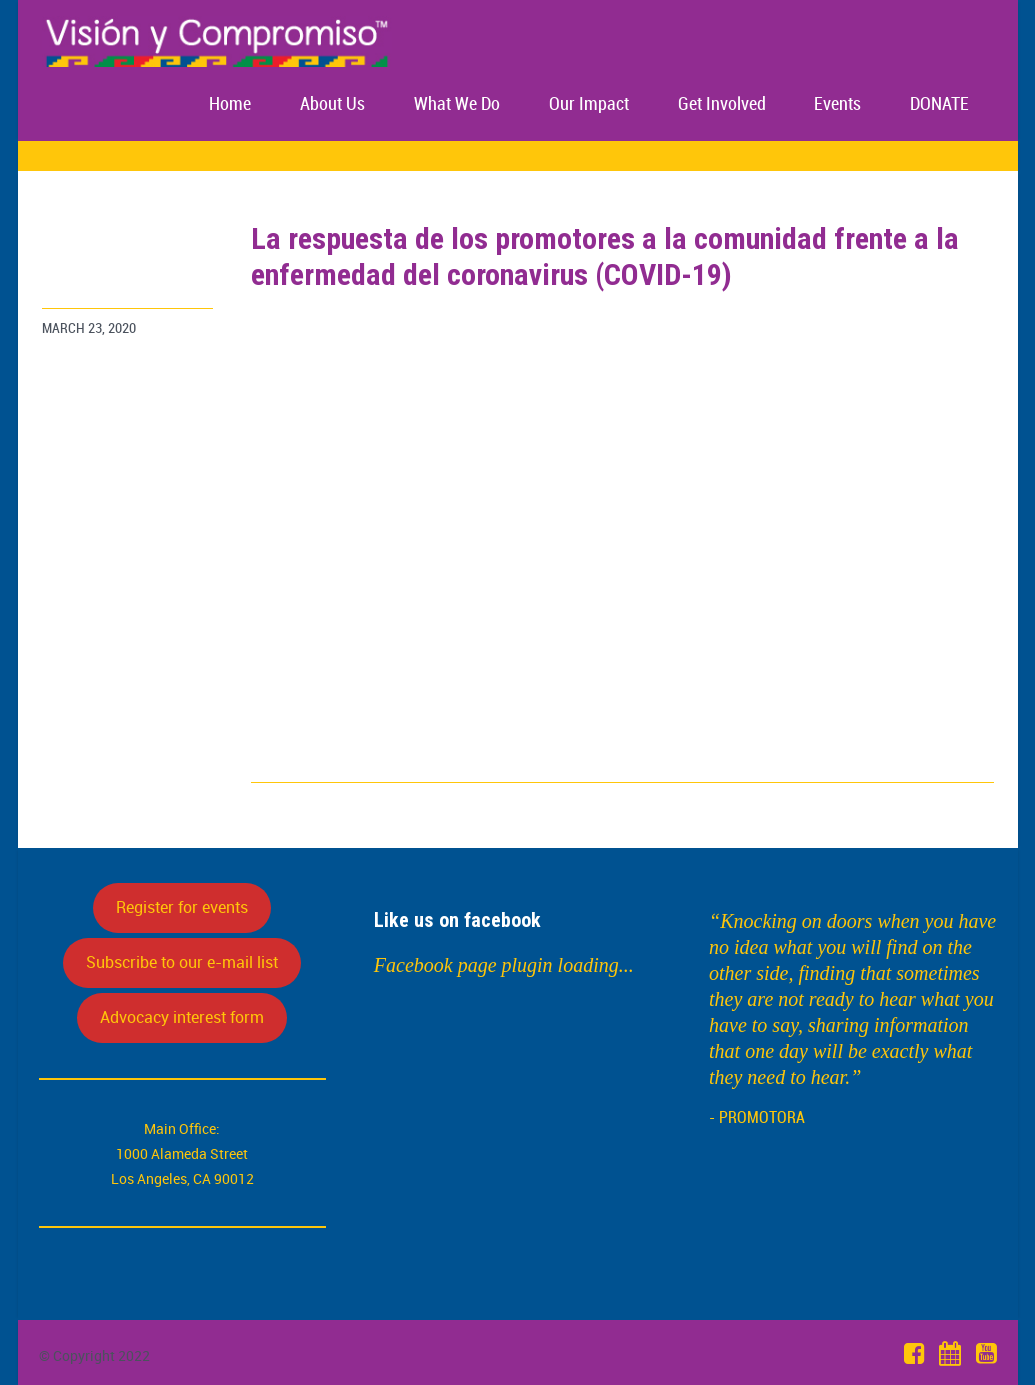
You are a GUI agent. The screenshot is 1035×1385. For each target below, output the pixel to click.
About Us (332, 104)
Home (230, 104)
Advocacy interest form (182, 1017)
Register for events (182, 907)
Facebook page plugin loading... (504, 965)
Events (837, 104)
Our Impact (589, 104)
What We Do (457, 104)
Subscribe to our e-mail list (182, 962)
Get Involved (722, 104)
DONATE (939, 104)
